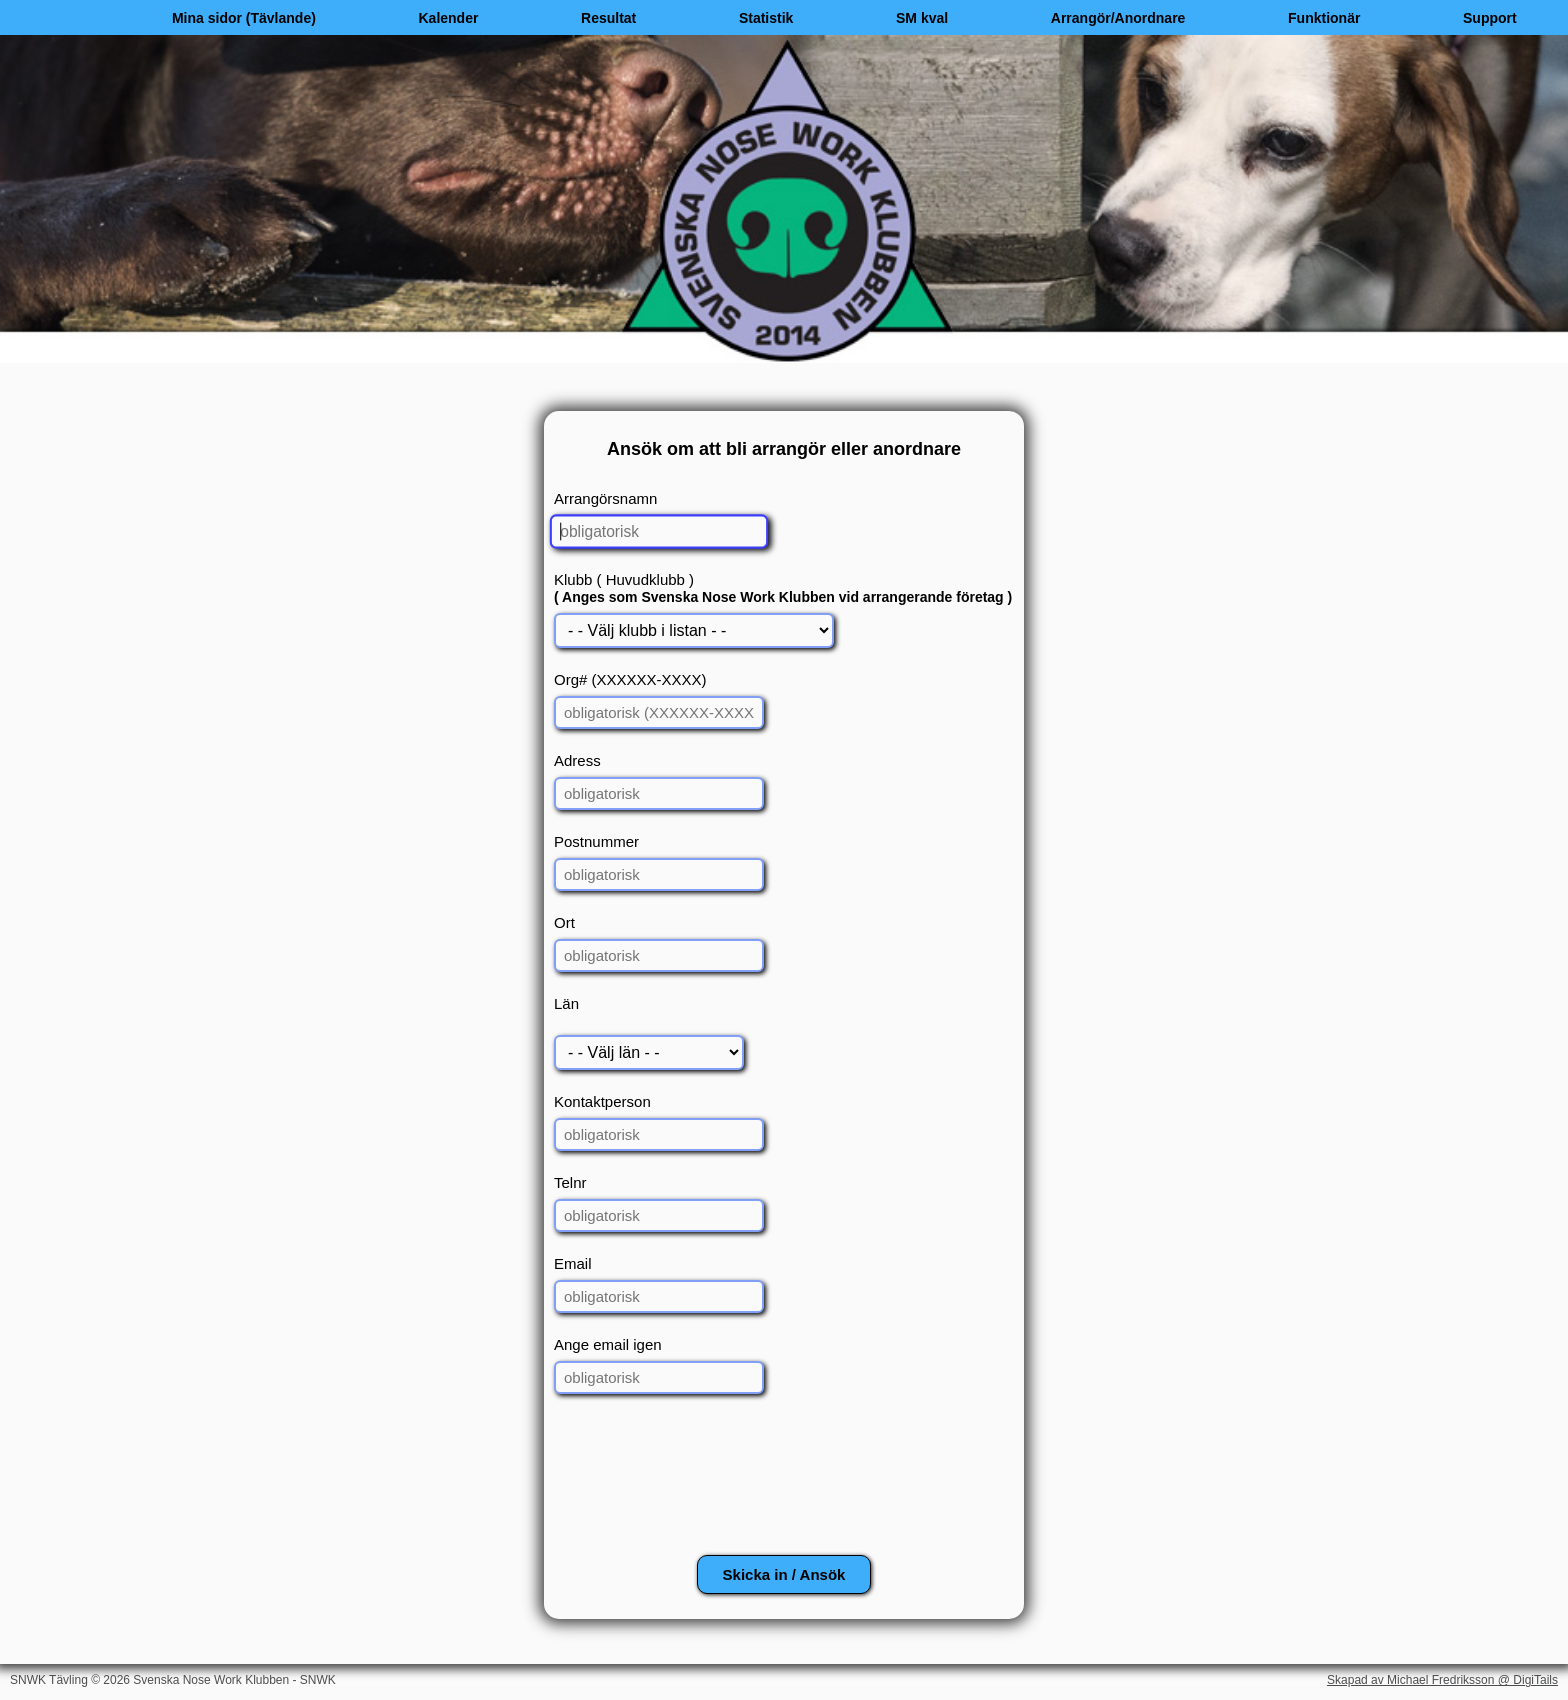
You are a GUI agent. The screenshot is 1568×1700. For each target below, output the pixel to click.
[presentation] (784, 1483)
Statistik (766, 18)
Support (1490, 18)
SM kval (922, 18)
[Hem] (60, 17)
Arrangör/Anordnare (1118, 18)
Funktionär (1324, 18)
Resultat (608, 18)
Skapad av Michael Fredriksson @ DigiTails (1442, 1680)
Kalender (448, 18)
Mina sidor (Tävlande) (244, 18)
